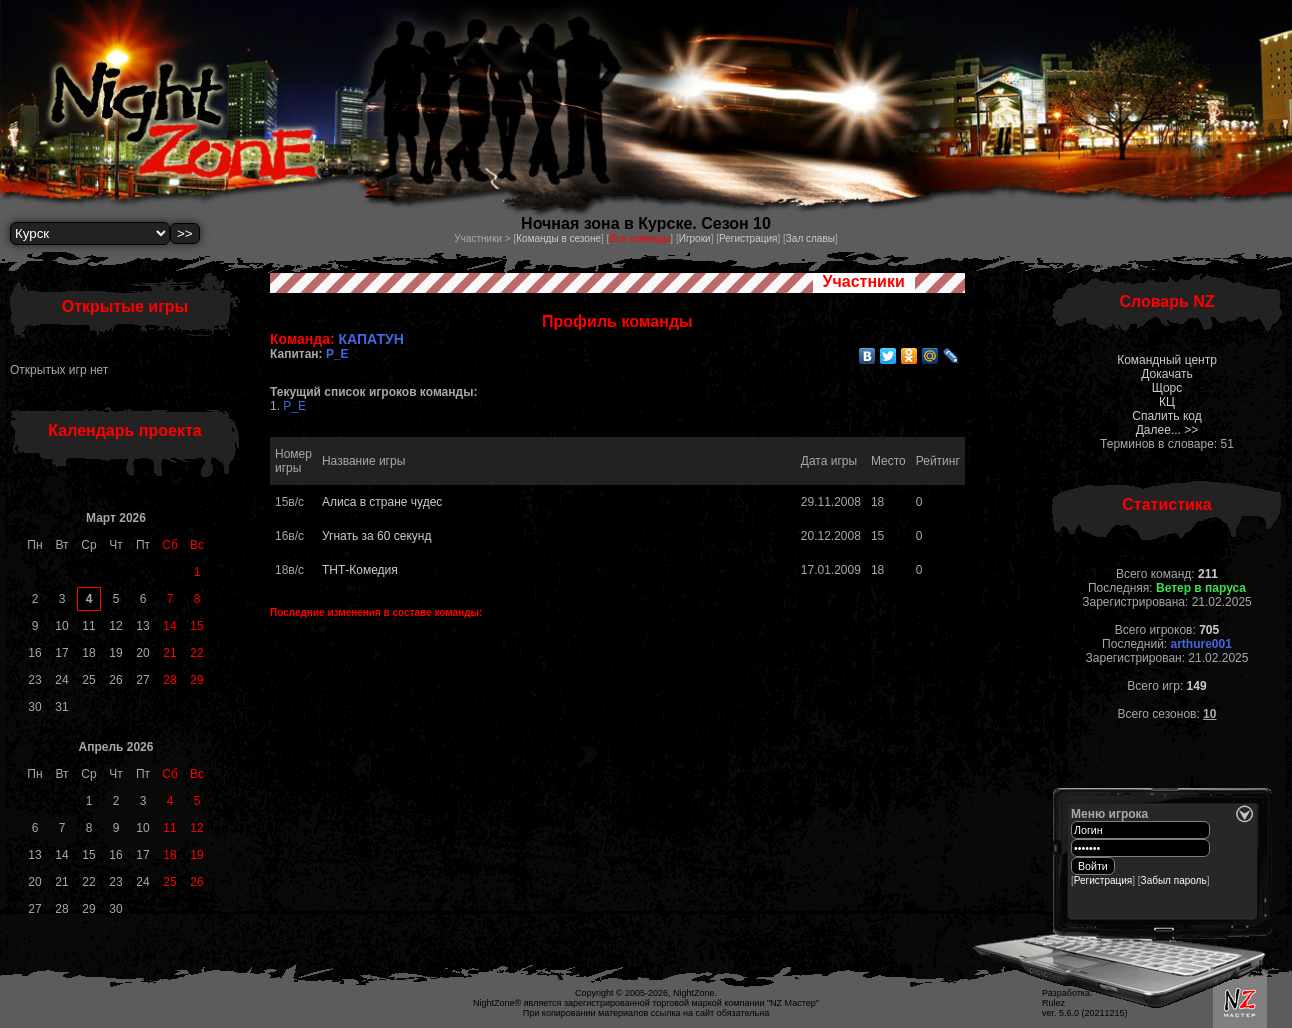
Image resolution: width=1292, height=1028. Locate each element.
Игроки (695, 238)
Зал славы (810, 238)
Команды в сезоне (558, 238)
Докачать (1166, 374)
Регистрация (748, 238)
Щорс (1167, 388)
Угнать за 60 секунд (376, 536)
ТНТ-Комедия (360, 570)
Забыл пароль (1174, 880)
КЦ (1167, 402)
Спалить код (1166, 416)
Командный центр (1167, 360)
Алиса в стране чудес (382, 502)
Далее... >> (1167, 430)
